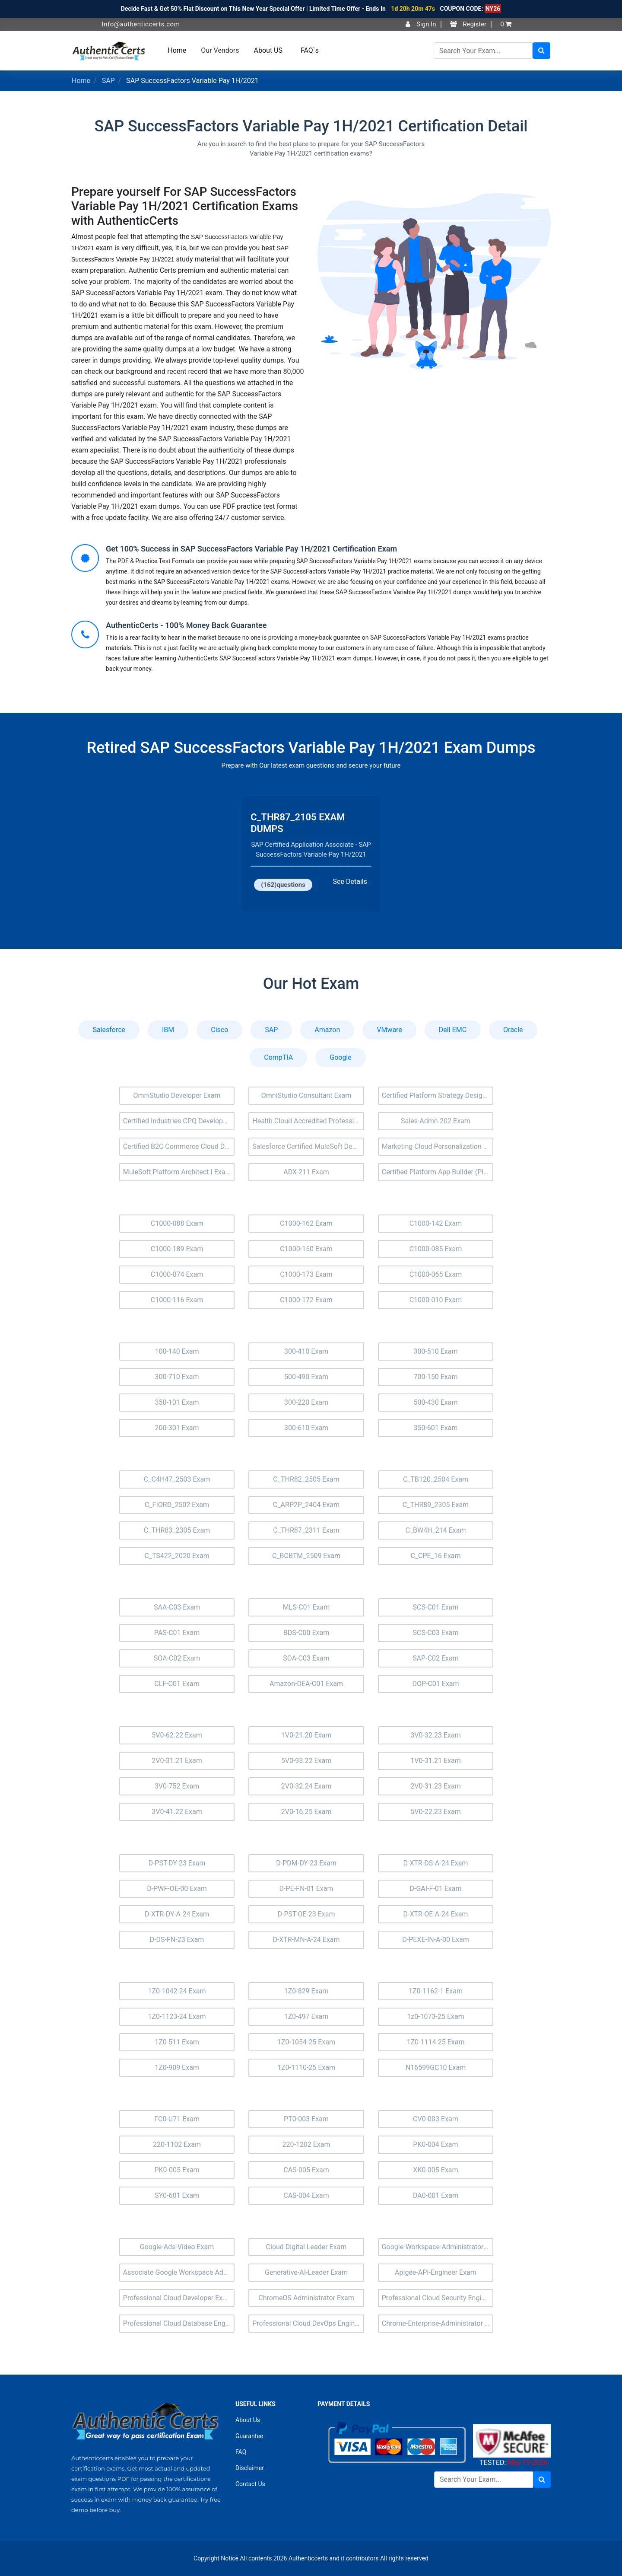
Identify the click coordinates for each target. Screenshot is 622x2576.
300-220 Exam (306, 1402)
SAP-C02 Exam (436, 1658)
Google (341, 1057)
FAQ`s (310, 50)
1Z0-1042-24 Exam (177, 1991)
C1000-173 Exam (306, 1274)
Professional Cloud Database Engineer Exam (179, 2323)
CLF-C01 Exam (176, 1684)
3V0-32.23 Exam (435, 1735)
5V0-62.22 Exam (177, 1735)
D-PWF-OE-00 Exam (177, 1888)
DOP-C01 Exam (435, 1684)
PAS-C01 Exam (177, 1633)
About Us (247, 2420)
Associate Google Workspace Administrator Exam (179, 2272)
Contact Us (250, 2483)
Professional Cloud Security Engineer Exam (438, 2298)
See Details (350, 881)
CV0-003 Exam (435, 2119)
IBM (168, 1030)
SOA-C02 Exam (177, 1658)
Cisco (219, 1030)
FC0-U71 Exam (177, 2119)
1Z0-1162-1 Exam (436, 1991)
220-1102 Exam (177, 2144)
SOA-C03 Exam (306, 1658)
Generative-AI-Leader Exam (306, 2272)
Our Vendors (220, 50)
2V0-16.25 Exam (306, 1812)
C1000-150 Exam (306, 1249)
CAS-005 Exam (306, 2170)
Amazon (327, 1030)
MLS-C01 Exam (306, 1607)
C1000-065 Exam (435, 1274)
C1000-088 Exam (177, 1223)
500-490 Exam (306, 1377)
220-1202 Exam (306, 2144)
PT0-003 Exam (306, 2119)
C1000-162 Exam (306, 1223)
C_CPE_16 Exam (435, 1556)
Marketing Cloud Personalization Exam (438, 1146)
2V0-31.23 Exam (435, 1786)
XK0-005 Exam (435, 2170)
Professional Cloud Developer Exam (177, 2298)
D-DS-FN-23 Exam (177, 1939)
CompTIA (278, 1057)
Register (468, 24)
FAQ (240, 2451)
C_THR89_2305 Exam (436, 1505)
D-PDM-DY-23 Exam (306, 1863)
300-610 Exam (306, 1428)
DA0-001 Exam (435, 2195)
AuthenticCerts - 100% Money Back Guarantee (186, 625)
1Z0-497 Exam (306, 2016)
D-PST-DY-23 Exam (176, 1863)
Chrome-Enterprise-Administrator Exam (438, 2323)
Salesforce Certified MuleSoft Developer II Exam (308, 1146)
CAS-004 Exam (306, 2195)
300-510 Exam (435, 1351)
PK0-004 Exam (435, 2144)
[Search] (483, 50)
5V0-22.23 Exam (435, 1812)
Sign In (421, 24)
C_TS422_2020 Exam (176, 1556)
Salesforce (108, 1030)
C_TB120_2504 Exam (435, 1479)
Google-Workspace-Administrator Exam (438, 2247)
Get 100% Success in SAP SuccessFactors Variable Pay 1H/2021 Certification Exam (251, 548)
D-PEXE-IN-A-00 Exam (435, 1939)
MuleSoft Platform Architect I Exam (177, 1172)
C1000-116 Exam (177, 1300)
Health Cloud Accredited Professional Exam (308, 1121)
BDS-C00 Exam (306, 1633)
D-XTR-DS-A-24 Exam (435, 1863)
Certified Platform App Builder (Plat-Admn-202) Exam (438, 1172)
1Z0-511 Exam (177, 2042)
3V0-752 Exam (177, 1786)
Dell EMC (452, 1030)
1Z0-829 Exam (306, 1991)
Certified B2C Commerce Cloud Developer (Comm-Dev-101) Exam (179, 1146)
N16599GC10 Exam (436, 2067)
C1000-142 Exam (435, 1223)
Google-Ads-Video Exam (177, 2247)
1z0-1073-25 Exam (435, 2016)
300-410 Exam (306, 1351)
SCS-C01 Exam (435, 1607)
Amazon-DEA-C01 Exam (306, 1684)
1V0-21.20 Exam (306, 1735)
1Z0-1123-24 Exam (177, 2016)
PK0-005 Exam (176, 2170)
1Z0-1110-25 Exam (306, 2067)
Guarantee (249, 2436)
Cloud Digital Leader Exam (306, 2247)
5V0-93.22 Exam (306, 1761)
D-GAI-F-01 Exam (435, 1888)
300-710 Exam (177, 1377)
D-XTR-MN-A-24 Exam (306, 1939)
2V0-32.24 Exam (306, 1786)
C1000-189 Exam (177, 1249)
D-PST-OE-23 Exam (306, 1914)
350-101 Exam (177, 1402)
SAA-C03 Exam (177, 1607)
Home (177, 50)
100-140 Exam (177, 1351)
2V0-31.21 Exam (177, 1761)
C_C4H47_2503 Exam (177, 1479)
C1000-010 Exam (435, 1300)
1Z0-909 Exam (177, 2067)
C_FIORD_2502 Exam (177, 1505)
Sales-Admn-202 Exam (435, 1121)
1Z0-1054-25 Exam (306, 2042)
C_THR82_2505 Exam (306, 1479)
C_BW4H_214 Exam (435, 1530)
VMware (389, 1030)
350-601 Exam (435, 1428)
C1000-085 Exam (435, 1249)
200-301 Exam (177, 1428)
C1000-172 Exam (306, 1300)
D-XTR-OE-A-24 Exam (435, 1914)
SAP (108, 81)
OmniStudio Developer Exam (177, 1095)
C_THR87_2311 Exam (306, 1530)
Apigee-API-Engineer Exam (435, 2272)
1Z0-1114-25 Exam (435, 2042)
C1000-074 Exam (177, 1274)
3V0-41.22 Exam (177, 1812)
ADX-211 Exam (306, 1172)
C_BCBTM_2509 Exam (306, 1556)
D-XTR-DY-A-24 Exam (177, 1914)
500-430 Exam (435, 1402)
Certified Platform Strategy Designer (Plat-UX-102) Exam (438, 1095)
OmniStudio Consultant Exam (306, 1095)
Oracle (513, 1030)
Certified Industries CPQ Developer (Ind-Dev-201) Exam (179, 1121)
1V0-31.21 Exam (435, 1761)
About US (268, 50)
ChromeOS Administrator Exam (306, 2298)
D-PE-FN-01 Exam (306, 1888)
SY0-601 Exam (177, 2195)
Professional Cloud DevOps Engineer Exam (308, 2323)
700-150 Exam (435, 1377)
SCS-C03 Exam (435, 1633)
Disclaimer (249, 2467)
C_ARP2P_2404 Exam (306, 1505)
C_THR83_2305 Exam (177, 1530)
